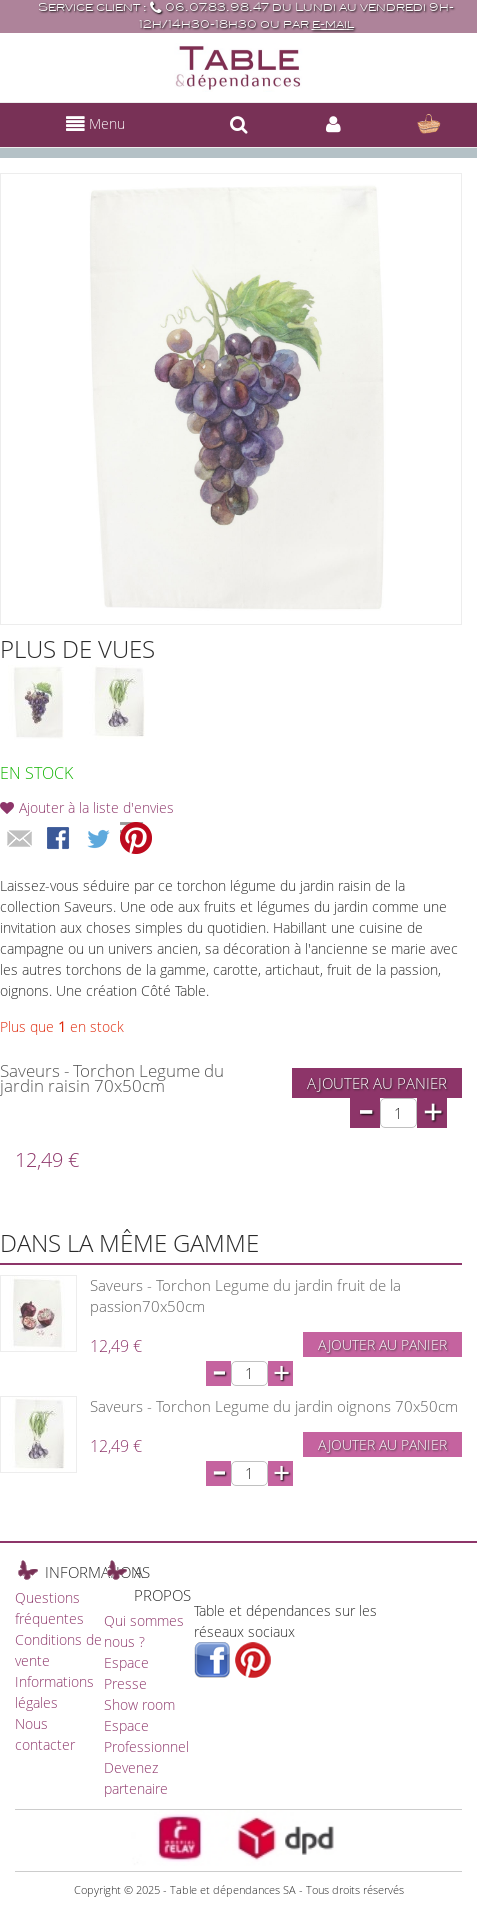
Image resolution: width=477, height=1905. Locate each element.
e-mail (333, 24)
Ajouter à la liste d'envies (96, 807)
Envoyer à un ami (20, 840)
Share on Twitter (100, 840)
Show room (139, 1704)
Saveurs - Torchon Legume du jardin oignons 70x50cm (274, 1406)
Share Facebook (60, 840)
